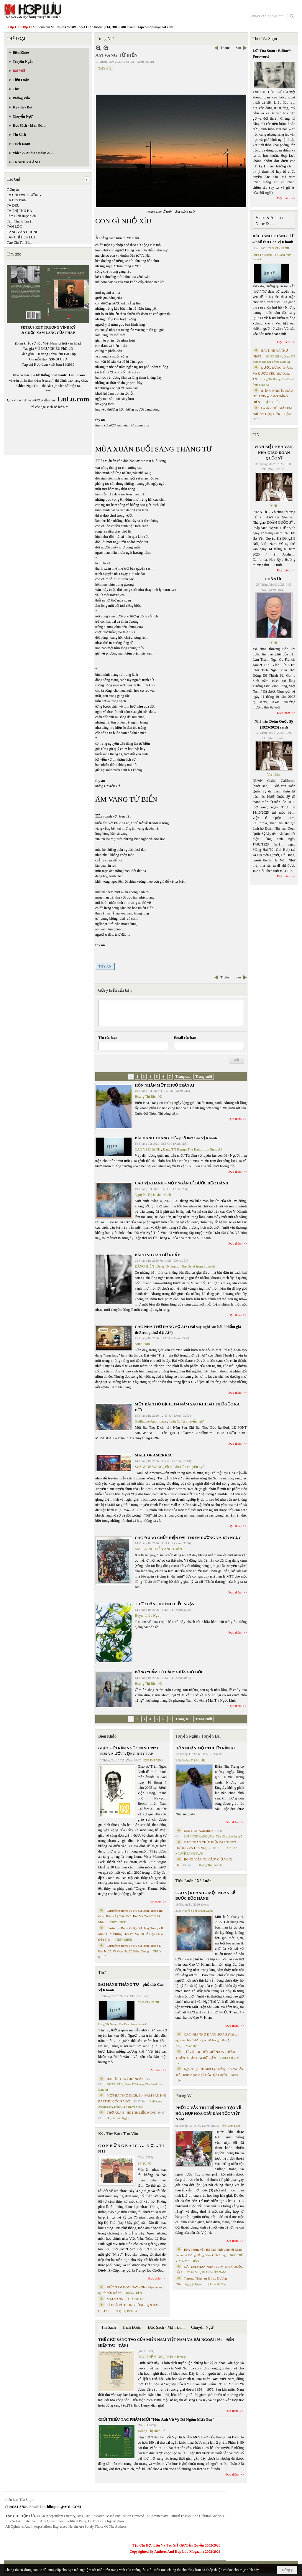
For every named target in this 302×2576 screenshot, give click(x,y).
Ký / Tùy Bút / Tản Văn (118, 2134)
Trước (224, 48)
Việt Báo (273, 774)
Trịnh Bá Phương (215, 2284)
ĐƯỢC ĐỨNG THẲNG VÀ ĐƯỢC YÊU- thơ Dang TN (273, 373)
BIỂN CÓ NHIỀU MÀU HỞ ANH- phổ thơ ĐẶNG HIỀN (273, 396)
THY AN (104, 69)
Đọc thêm (235, 1118)
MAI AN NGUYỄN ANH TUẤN (158, 1549)
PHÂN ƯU (274, 579)
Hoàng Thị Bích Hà (149, 1097)
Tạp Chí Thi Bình (19, 242)
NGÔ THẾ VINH (153, 1760)
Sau (238, 48)
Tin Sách (108, 2327)
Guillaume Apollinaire (151, 1421)
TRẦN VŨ (193, 2272)
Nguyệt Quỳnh (194, 2284)
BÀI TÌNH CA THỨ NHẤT (157, 1255)
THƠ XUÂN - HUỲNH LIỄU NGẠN (164, 1604)
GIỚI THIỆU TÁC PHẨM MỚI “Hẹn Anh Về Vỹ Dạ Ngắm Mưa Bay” (156, 2419)
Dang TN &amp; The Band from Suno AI (192, 1149)
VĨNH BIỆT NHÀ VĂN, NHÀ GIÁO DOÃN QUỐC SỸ (273, 452)
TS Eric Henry (175, 2357)
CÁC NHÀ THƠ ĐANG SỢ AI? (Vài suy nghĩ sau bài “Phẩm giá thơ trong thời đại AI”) (207, 2040)
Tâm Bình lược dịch (21, 216)
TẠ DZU (13, 205)
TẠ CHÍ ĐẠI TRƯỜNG (24, 195)
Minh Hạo (142, 1344)
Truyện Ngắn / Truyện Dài (198, 1736)
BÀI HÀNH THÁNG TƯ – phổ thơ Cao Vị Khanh (176, 1138)
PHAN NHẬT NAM (214, 2272)
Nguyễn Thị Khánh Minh (153, 1195)
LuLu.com (77, 375)
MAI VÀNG (115, 2299)
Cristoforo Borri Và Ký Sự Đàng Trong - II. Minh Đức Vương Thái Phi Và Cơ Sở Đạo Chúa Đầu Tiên (131, 1933)
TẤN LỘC (14, 227)
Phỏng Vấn (185, 2096)
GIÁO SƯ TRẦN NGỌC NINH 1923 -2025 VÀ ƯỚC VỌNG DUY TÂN (128, 1751)
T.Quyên (13, 189)
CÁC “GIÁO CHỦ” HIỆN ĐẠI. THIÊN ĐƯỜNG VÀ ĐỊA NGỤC (188, 1537)
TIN (256, 435)
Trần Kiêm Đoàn (230, 2125)
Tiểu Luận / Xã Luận (193, 1881)
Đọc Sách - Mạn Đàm (166, 2327)
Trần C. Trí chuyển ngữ (186, 1421)
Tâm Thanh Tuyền (20, 221)
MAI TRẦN (192, 2260)
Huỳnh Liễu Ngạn (148, 1615)
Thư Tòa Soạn (265, 39)
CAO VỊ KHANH (147, 1149)
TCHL (273, 506)
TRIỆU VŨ (144, 2163)
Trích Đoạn (131, 2327)
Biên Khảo (107, 1736)
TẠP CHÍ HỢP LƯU (21, 237)
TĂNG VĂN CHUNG (23, 232)
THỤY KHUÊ (117, 1922)
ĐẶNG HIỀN (144, 1266)
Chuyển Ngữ (202, 2327)
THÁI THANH (137, 2299)
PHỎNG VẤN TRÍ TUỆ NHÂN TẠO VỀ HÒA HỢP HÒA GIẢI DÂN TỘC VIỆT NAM (208, 2113)
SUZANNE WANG (149, 1467)
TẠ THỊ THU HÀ (19, 211)
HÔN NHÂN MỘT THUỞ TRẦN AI (164, 1085)
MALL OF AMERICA (153, 1455)
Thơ (102, 1972)
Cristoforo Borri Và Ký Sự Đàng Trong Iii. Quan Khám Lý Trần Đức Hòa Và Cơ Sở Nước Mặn (130, 1916)
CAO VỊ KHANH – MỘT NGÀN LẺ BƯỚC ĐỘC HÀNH (181, 1183)
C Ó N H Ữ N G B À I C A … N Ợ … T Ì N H (131, 2148)
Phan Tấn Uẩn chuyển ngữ (185, 1467)
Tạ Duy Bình (16, 200)
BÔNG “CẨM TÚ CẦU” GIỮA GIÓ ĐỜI (168, 1672)
